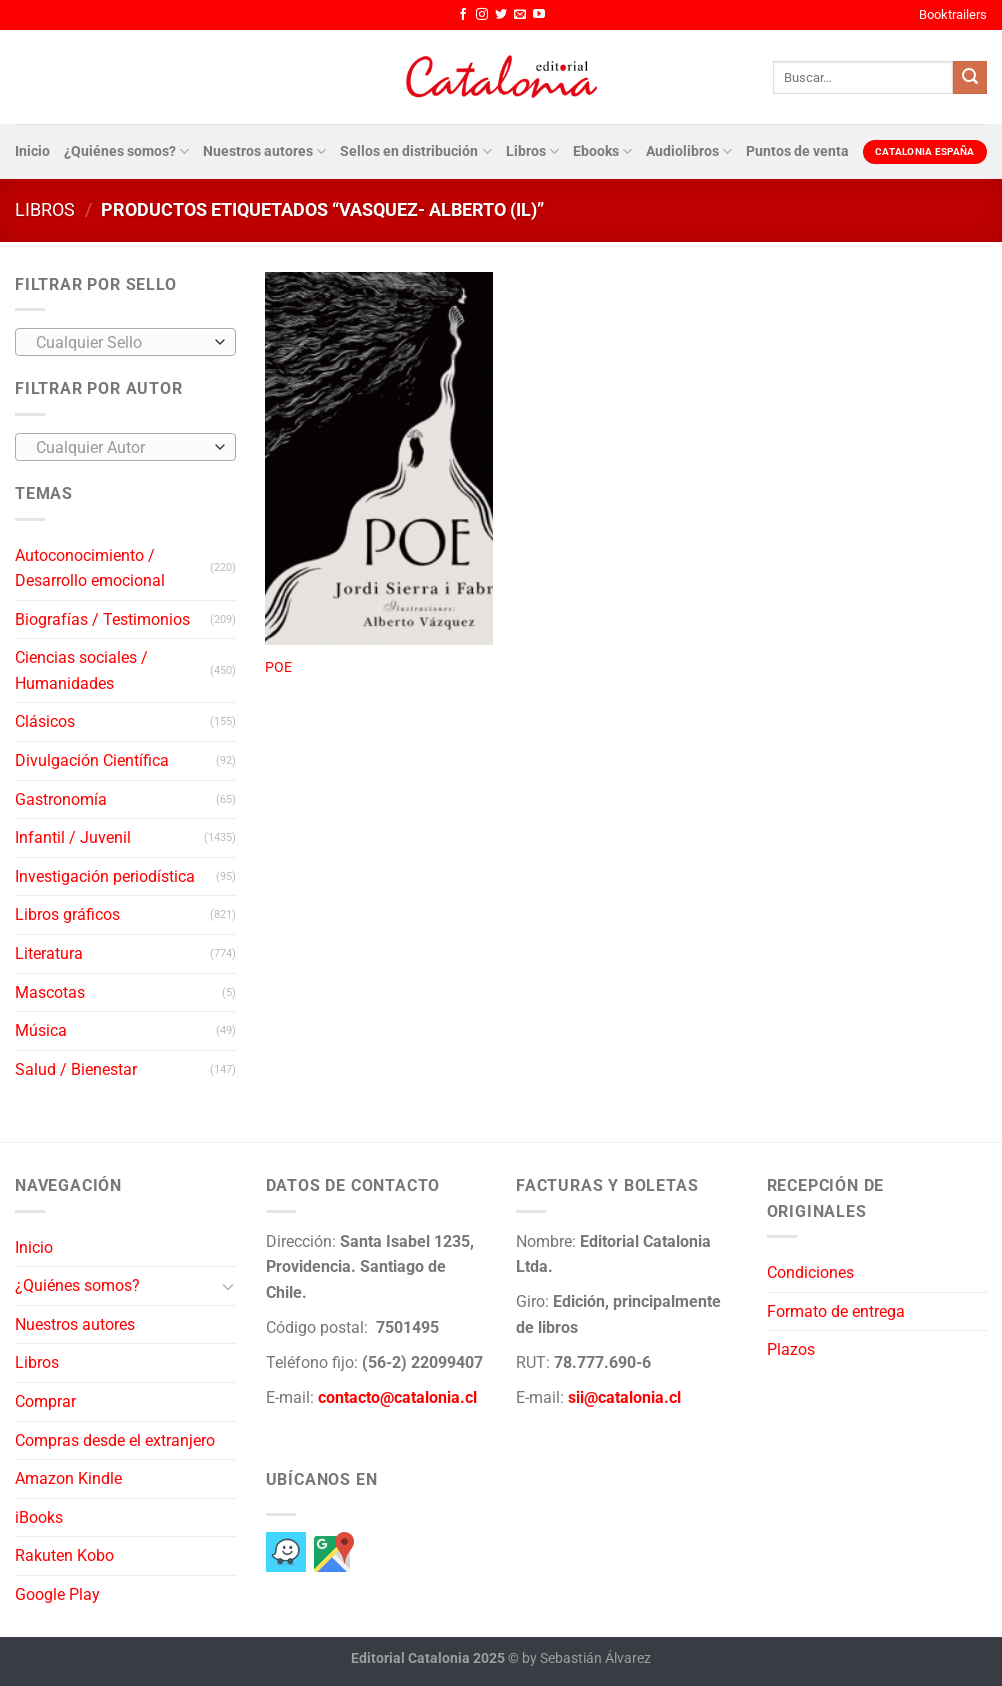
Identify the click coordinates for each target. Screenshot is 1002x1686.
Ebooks (602, 151)
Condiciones (810, 1272)
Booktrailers (953, 14)
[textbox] (120, 343)
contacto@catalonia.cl (397, 1397)
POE (278, 667)
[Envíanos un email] (520, 15)
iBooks (39, 1517)
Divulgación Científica (92, 760)
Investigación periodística (105, 876)
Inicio (32, 151)
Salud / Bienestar (76, 1069)
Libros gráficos (67, 914)
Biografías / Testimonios (102, 619)
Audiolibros (689, 151)
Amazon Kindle (68, 1478)
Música (41, 1030)
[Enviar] (970, 78)
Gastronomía (61, 799)
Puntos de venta (797, 151)
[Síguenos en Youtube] (539, 15)
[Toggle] (228, 1286)
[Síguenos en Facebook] (463, 15)
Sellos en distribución (415, 151)
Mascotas (50, 992)
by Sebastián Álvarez (586, 1658)
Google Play (57, 1594)
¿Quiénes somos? (126, 151)
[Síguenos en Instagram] (482, 15)
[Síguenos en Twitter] (501, 15)
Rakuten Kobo (64, 1555)
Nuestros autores (264, 151)
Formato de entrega (836, 1311)
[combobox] (125, 342)
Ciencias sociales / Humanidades (81, 670)
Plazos (791, 1349)
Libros (532, 151)
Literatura (49, 953)
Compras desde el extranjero (115, 1440)
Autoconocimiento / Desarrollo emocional (90, 568)
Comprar (45, 1401)
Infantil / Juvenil (73, 837)
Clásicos (45, 721)
